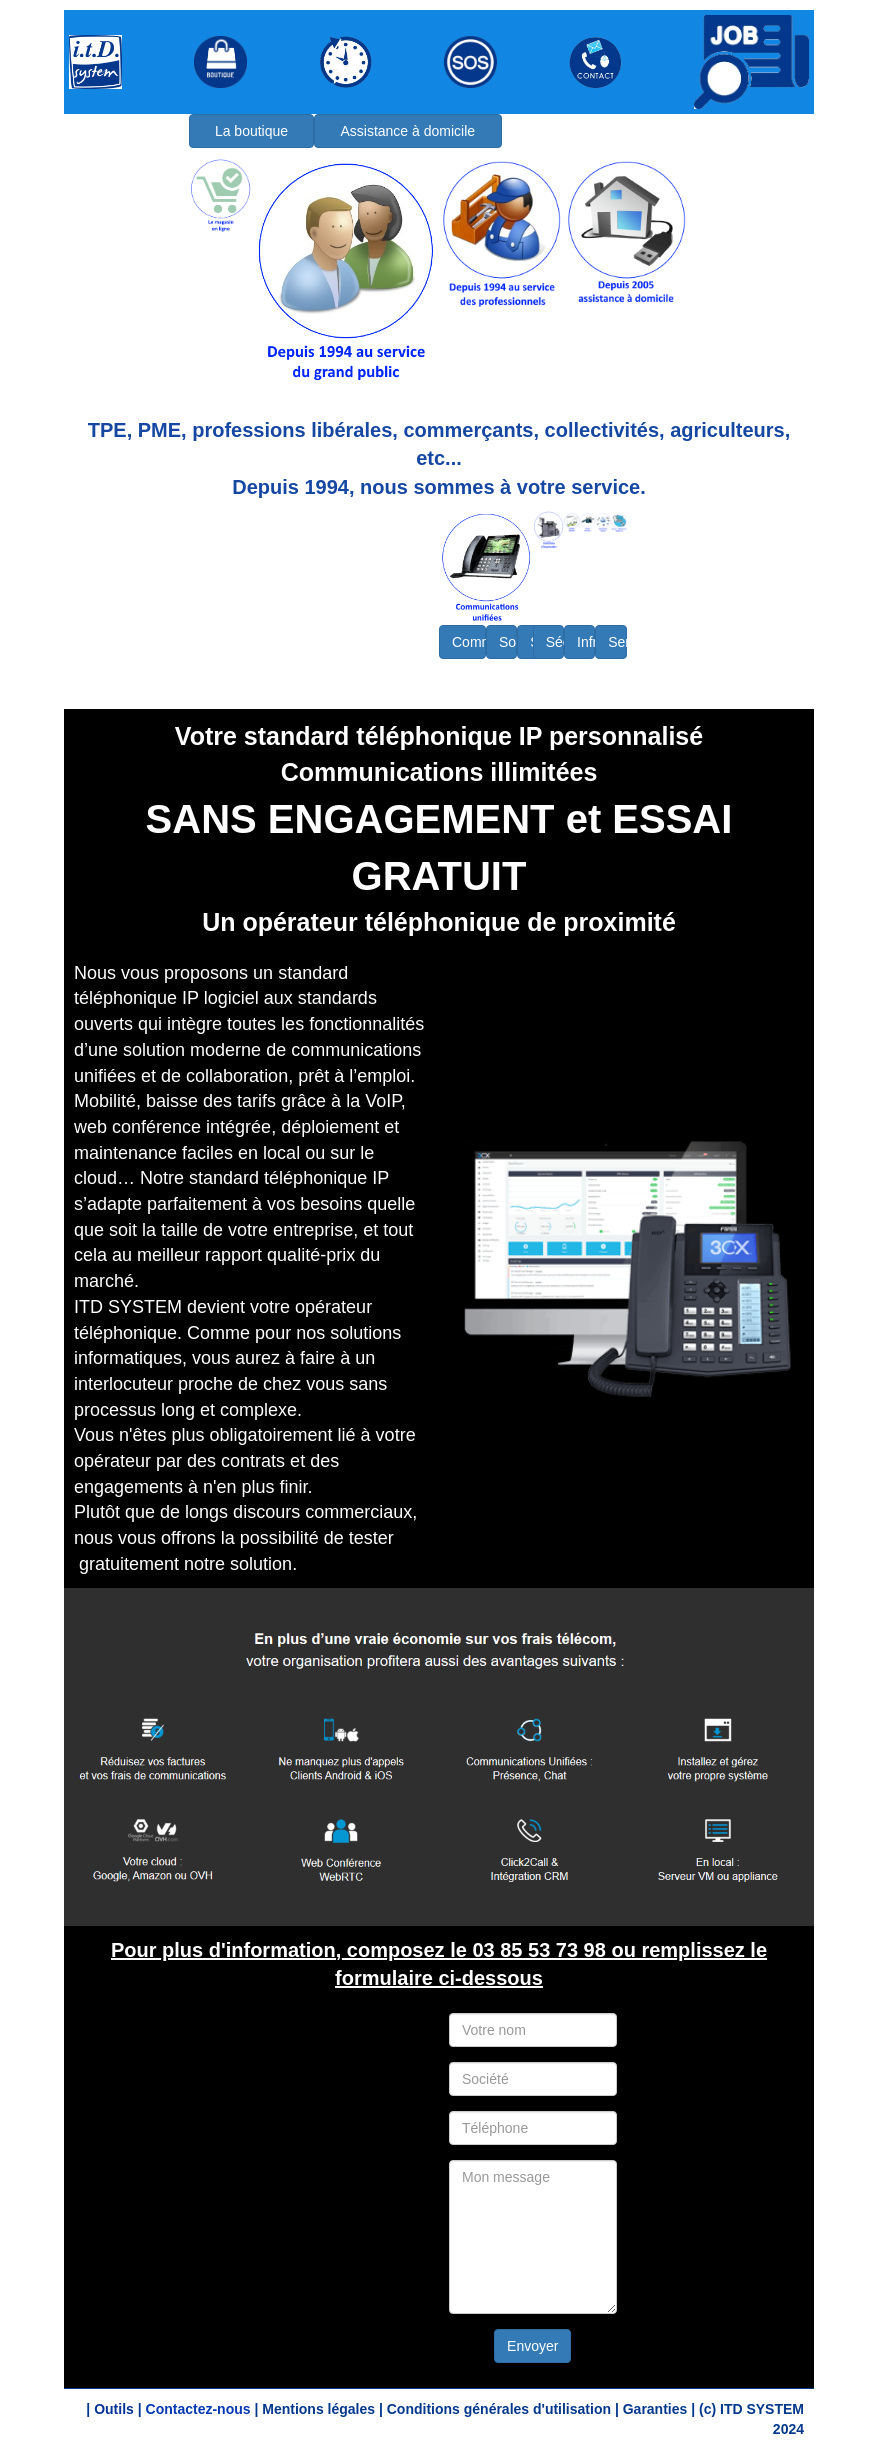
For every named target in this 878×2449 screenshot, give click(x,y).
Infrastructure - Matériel (586, 642)
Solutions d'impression (508, 642)
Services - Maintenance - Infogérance (617, 642)
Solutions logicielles (536, 642)
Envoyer (532, 2346)
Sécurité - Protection (555, 642)
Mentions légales (318, 2409)
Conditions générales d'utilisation (499, 2409)
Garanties (655, 2409)
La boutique (251, 131)
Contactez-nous (198, 2409)
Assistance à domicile (407, 131)
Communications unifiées (469, 642)
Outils (114, 2409)
